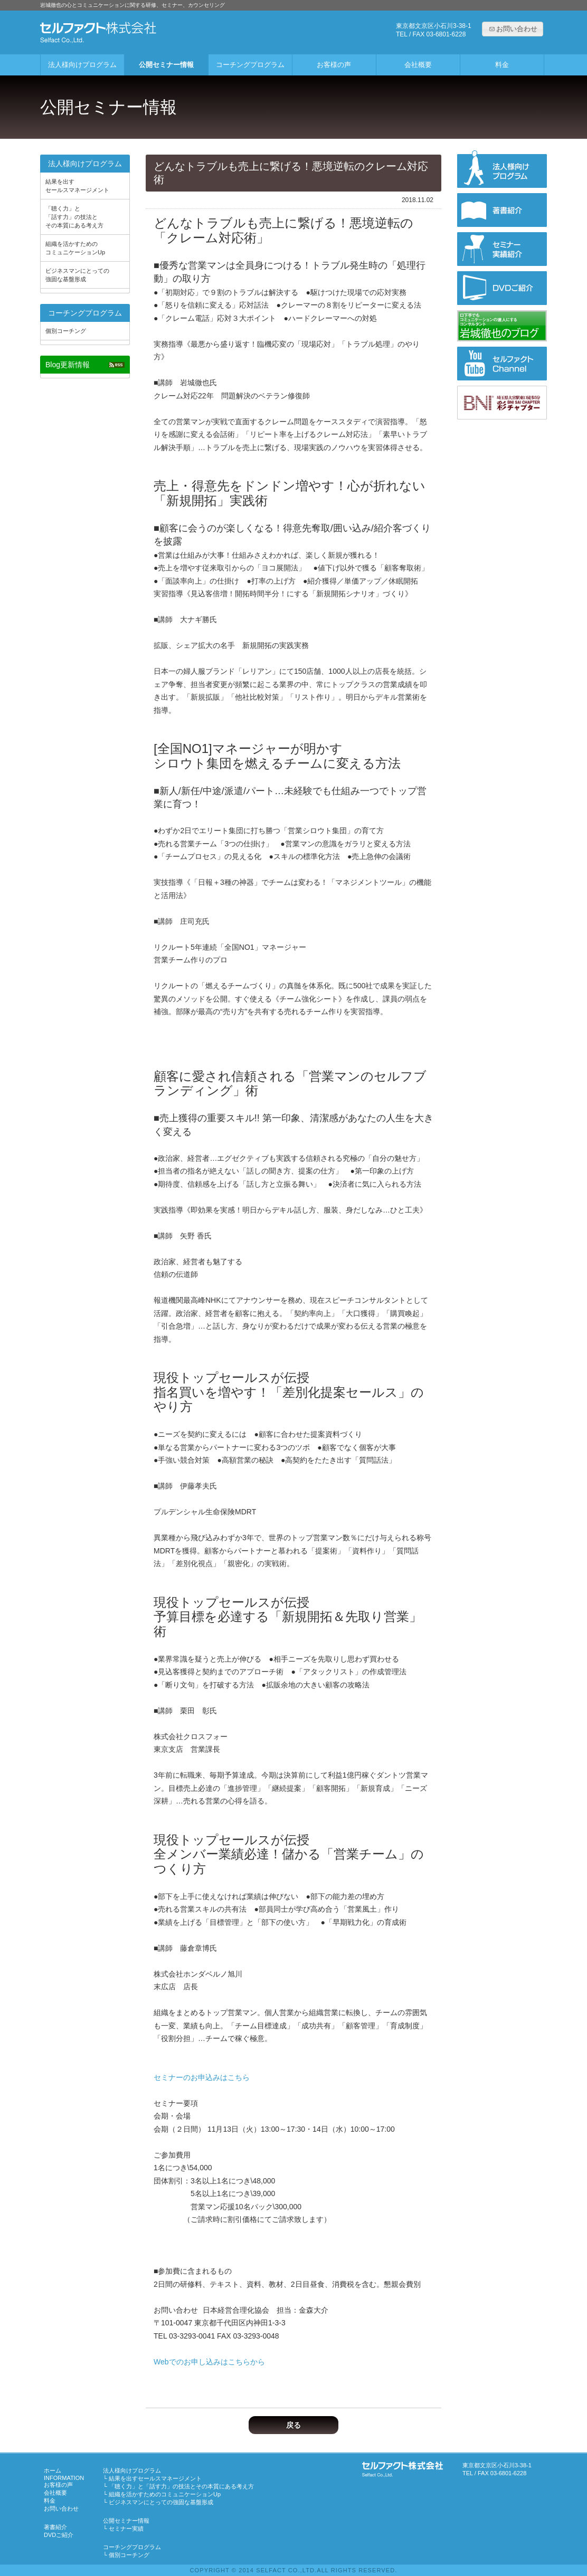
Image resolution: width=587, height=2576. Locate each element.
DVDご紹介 (58, 2535)
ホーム (52, 2470)
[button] (512, 29)
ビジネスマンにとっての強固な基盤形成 (77, 275)
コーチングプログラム (250, 65)
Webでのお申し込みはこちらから (209, 2362)
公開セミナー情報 (166, 65)
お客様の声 (334, 65)
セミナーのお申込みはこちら (202, 2077)
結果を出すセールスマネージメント (77, 185)
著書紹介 (55, 2527)
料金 (502, 65)
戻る (293, 2425)
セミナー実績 (123, 2528)
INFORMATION (64, 2478)
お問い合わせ (61, 2508)
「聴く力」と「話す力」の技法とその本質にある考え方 (74, 216)
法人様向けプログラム (82, 65)
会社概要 (418, 65)
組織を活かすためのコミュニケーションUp (75, 248)
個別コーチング (65, 331)
